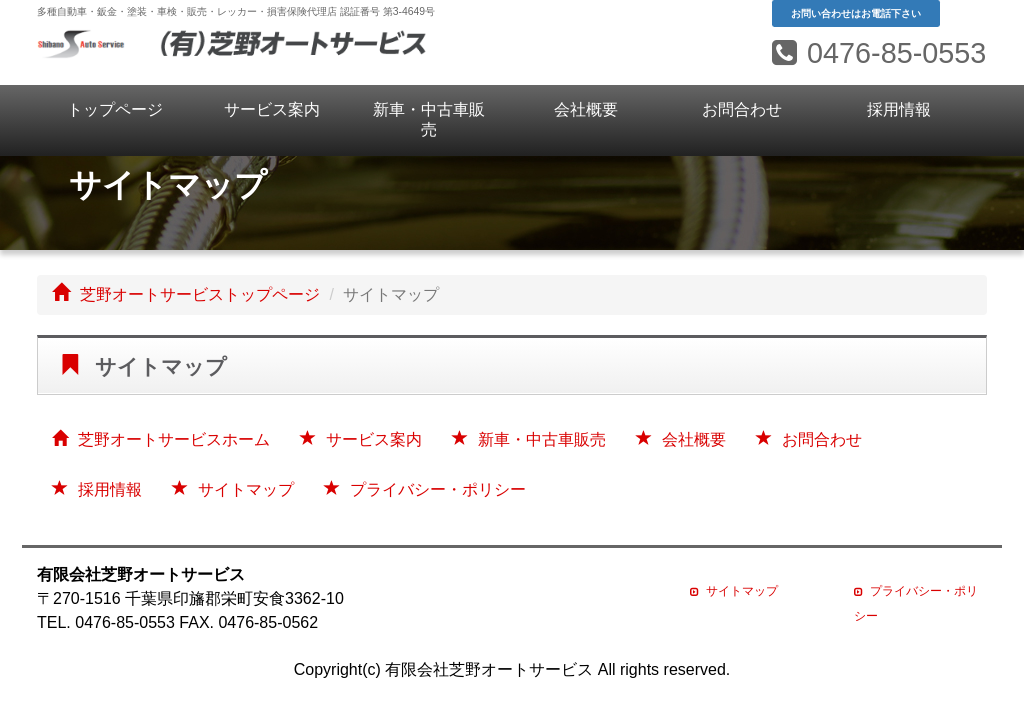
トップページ (115, 109)
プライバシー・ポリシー (425, 489)
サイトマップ (233, 489)
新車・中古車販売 (429, 119)
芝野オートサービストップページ (186, 294)
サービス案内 (272, 109)
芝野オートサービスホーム (161, 439)
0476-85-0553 (879, 53)
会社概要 (586, 109)
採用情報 (899, 109)
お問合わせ (742, 109)
